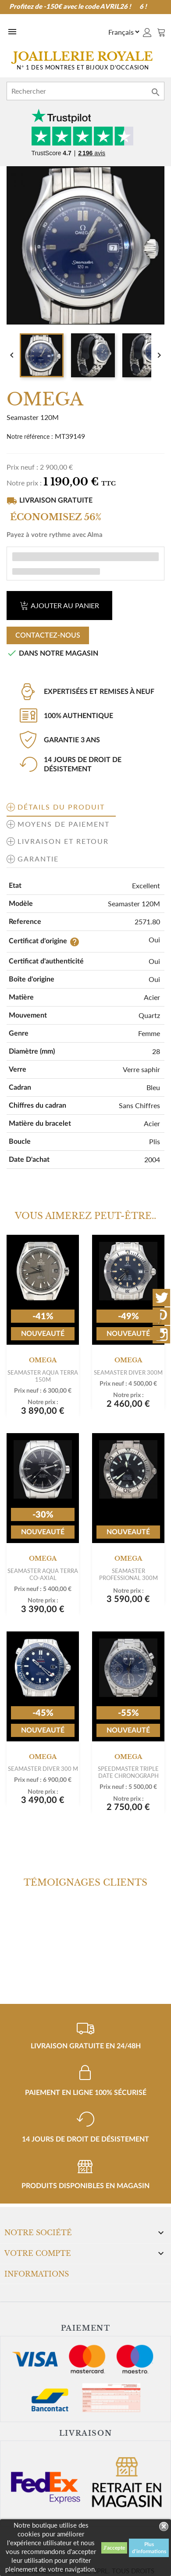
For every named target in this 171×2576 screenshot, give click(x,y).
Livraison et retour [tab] (63, 841)
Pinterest (161, 1316)
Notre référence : (30, 436)
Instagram (161, 1334)
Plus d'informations (149, 2548)
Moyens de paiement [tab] (64, 824)
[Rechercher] (85, 91)
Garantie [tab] (38, 858)
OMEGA (43, 1360)
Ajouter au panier (59, 605)
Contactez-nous (47, 635)
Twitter (161, 1297)
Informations (36, 2274)
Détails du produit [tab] (61, 807)
